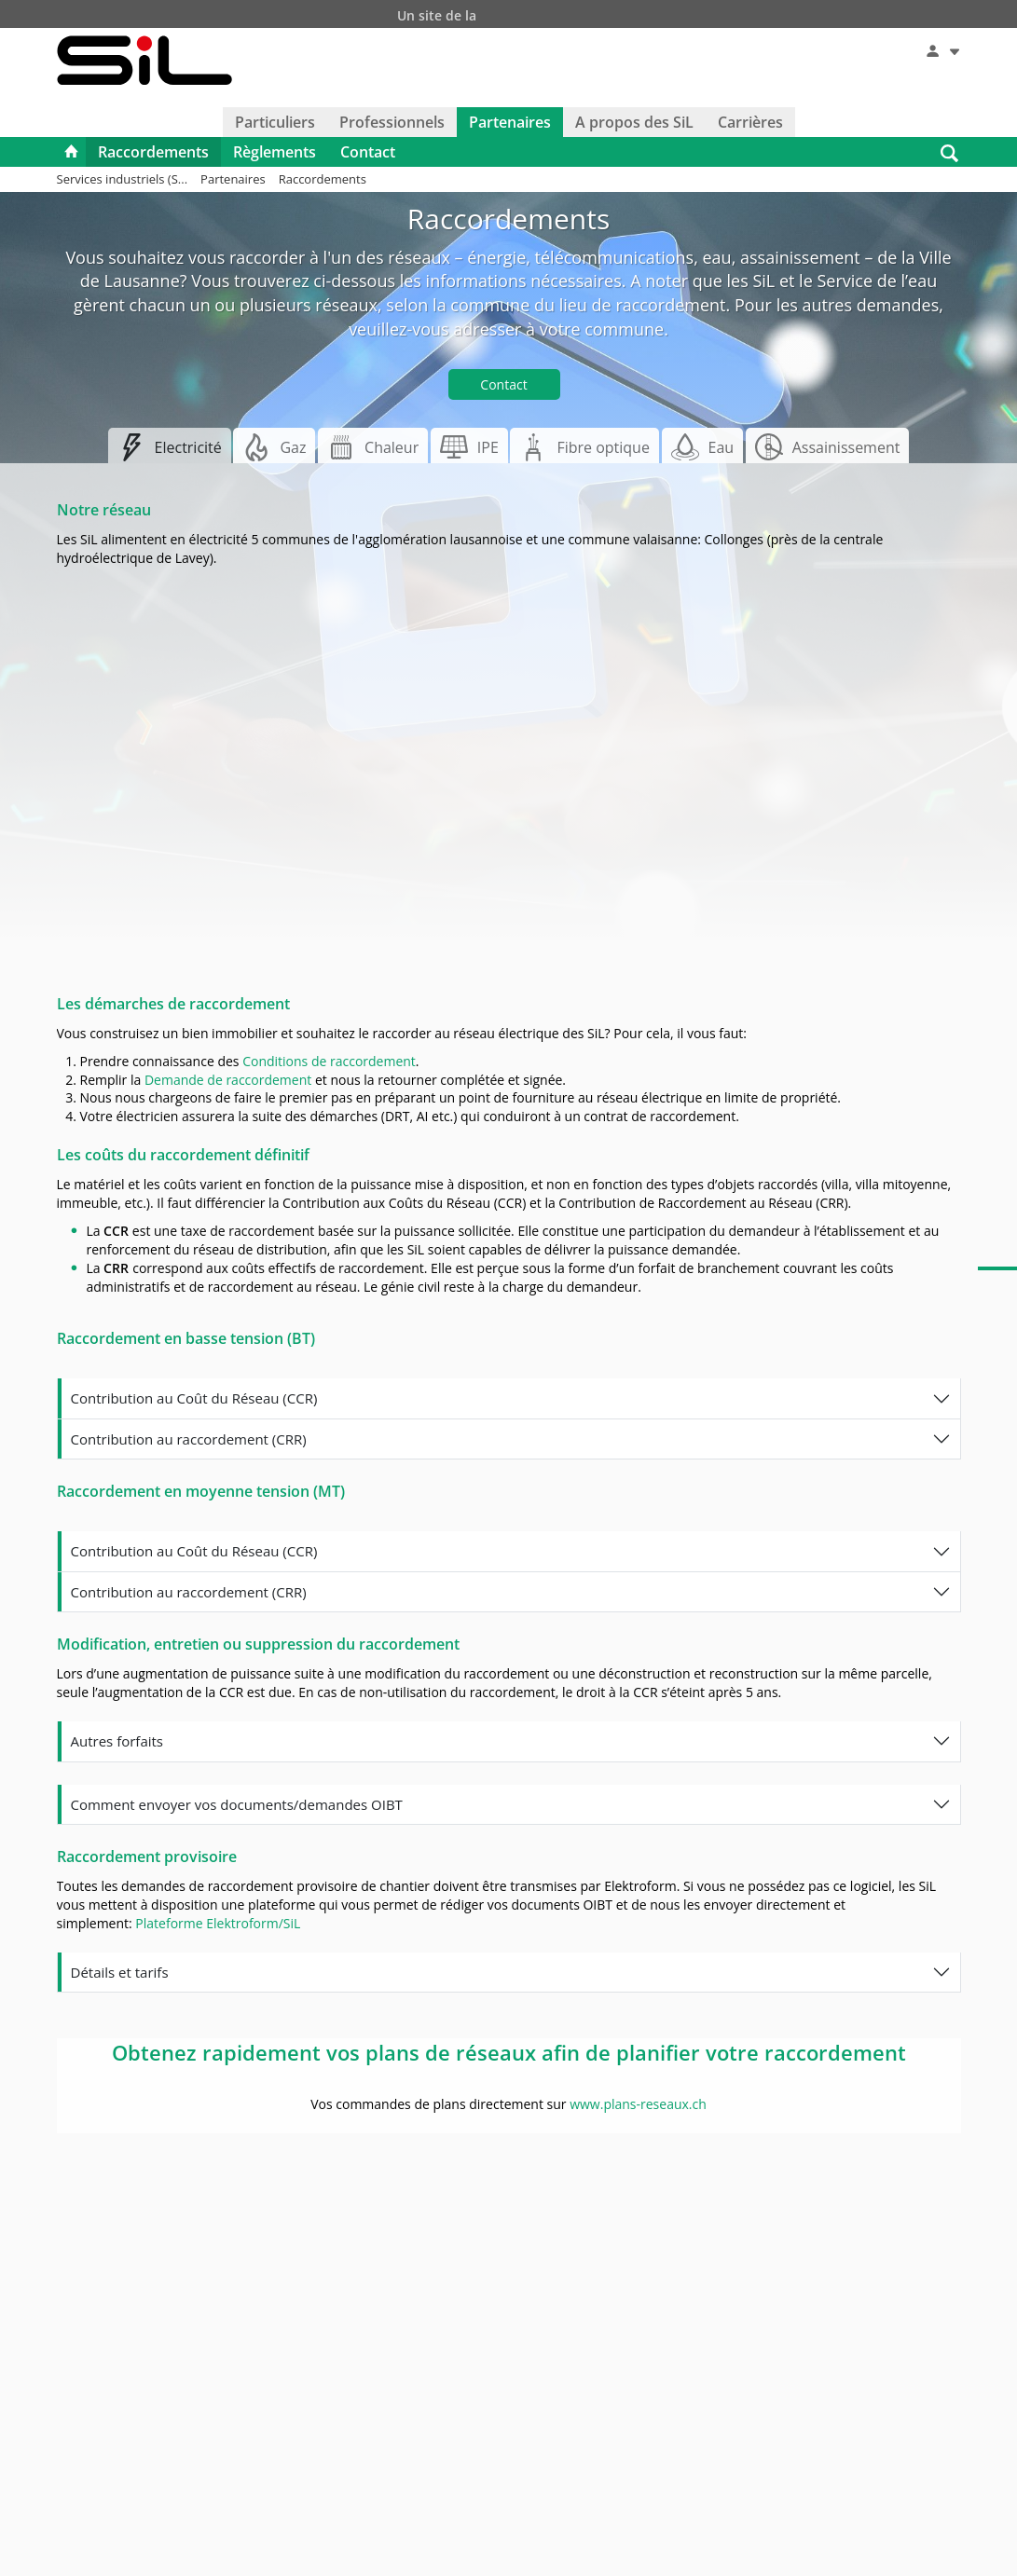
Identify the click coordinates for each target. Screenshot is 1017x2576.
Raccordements (153, 152)
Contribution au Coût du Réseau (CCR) (194, 1398)
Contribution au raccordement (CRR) (189, 1439)
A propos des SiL (634, 122)
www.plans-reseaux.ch (638, 2104)
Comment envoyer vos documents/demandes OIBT (237, 1804)
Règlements (274, 152)
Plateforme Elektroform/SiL (217, 1923)
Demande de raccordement (227, 1080)
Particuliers (275, 122)
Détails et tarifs (120, 1972)
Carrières (750, 122)
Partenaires (510, 122)
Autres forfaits (117, 1741)
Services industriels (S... (122, 179)
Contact (367, 152)
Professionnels (392, 122)
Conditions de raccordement (329, 1061)
